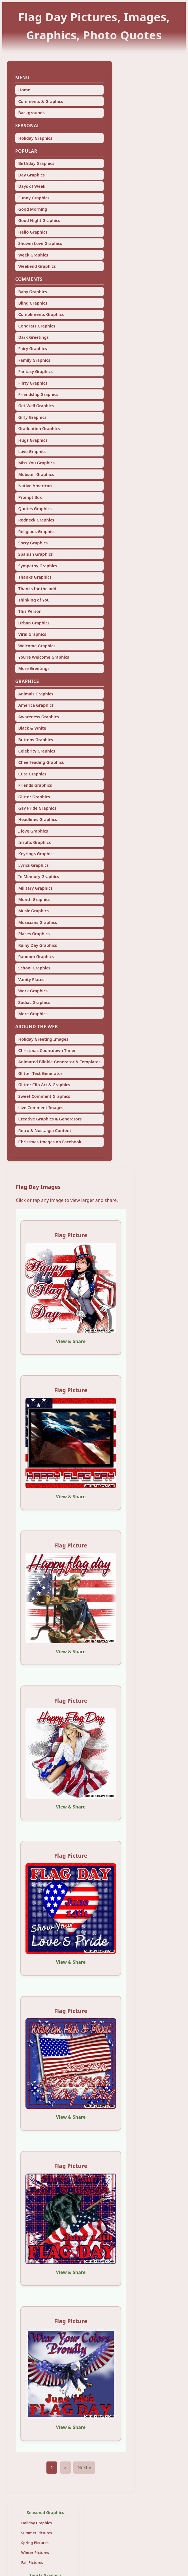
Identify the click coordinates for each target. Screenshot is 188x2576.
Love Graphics (32, 451)
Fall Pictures (32, 2562)
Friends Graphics (35, 785)
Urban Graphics (34, 623)
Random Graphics (36, 956)
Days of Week (31, 186)
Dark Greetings (33, 337)
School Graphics (34, 968)
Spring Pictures (35, 2542)
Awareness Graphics (38, 716)
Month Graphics (34, 899)
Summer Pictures (36, 2532)
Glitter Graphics (34, 796)
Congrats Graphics (36, 326)
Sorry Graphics (33, 543)
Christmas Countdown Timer (47, 1050)
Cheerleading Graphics (41, 762)
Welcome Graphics (36, 645)
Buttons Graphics (35, 739)
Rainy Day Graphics (37, 945)
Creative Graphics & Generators (50, 1119)
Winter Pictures (35, 2552)
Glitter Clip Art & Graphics (44, 1084)
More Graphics (32, 1013)
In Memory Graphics (38, 876)
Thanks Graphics (35, 577)
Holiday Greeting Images (43, 1039)
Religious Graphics (36, 531)
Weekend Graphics (37, 266)
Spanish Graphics (35, 554)
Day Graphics (31, 175)
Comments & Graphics (40, 101)
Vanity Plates (31, 979)
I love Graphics (33, 831)
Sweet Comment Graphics (44, 1096)
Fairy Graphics (32, 348)
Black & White (32, 728)
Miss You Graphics (36, 462)
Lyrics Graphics (33, 865)
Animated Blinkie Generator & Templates (59, 1061)
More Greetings (34, 668)
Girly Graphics (32, 417)
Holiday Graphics (35, 138)
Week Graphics (33, 255)
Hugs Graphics (32, 440)
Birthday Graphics (36, 163)
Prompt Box (30, 497)
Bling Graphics (32, 303)
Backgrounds (31, 112)
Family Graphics (34, 360)
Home (24, 89)
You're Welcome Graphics (43, 657)
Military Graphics (35, 888)
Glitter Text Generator (40, 1073)
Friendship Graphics (38, 394)
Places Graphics (34, 933)
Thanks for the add (37, 588)
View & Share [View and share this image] (71, 1341)
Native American (35, 485)
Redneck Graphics (36, 520)
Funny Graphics (33, 198)
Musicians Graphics (37, 922)
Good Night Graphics (39, 220)
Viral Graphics (32, 634)
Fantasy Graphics (35, 371)
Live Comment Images (40, 1107)
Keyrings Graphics (36, 853)
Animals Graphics (35, 694)
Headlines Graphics (37, 819)
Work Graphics (33, 990)
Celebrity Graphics (36, 751)
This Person (29, 611)
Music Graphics (33, 910)
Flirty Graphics (32, 383)
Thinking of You (34, 600)
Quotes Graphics (35, 508)
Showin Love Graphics (40, 243)
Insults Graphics (34, 842)
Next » (84, 2467)
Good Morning (32, 209)
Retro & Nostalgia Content (44, 1130)
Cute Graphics (32, 774)
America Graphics (36, 705)
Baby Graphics (32, 291)
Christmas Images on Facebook (49, 1141)
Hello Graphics (32, 232)
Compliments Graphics (41, 314)
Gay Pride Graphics (37, 808)
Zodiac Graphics (34, 1002)
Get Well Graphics (36, 405)
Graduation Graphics (39, 428)
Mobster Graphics (36, 474)
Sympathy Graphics (37, 565)
